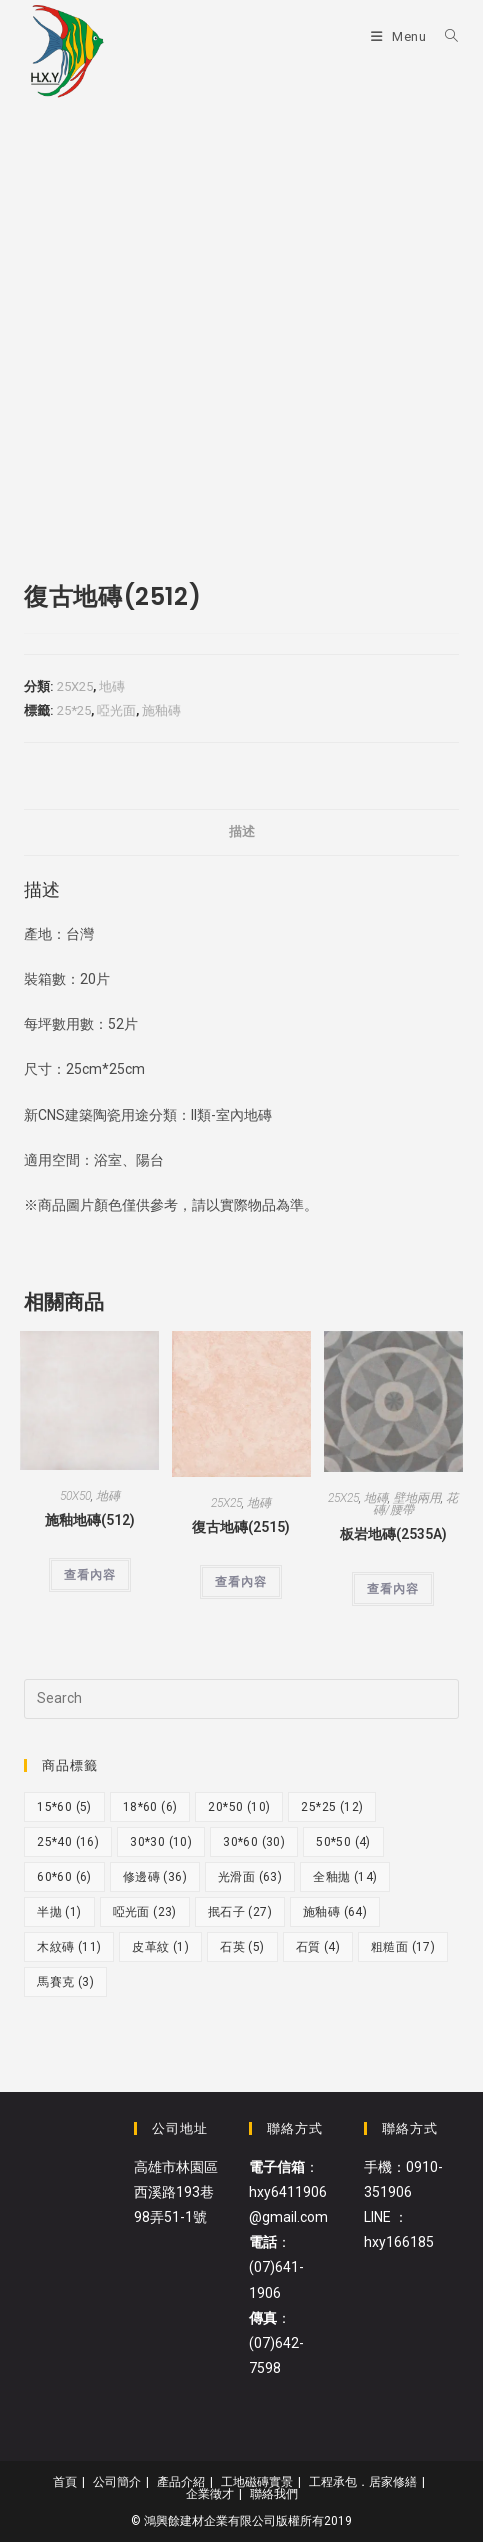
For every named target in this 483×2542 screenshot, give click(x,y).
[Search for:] (444, 36)
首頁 (65, 2482)
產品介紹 (181, 2482)
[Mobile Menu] (400, 36)
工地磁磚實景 (257, 2482)
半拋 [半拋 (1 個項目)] (59, 1912)
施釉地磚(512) (90, 1520)
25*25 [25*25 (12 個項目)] (332, 1807)
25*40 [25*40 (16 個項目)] (68, 1842)
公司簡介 (117, 2482)
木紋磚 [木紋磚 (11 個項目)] (69, 1947)
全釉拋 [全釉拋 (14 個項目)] (345, 1877)
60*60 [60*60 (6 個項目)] (64, 1877)
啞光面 (116, 710)
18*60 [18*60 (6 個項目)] (150, 1807)
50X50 (75, 1496)
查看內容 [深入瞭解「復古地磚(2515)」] (241, 1582)
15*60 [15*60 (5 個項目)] (64, 1807)
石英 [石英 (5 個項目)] (242, 1947)
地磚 (112, 686)
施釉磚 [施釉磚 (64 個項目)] (335, 1912)
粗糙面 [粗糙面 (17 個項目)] (403, 1947)
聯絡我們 (274, 2494)
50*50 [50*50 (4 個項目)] (343, 1842)
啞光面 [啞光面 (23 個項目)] (145, 1912)
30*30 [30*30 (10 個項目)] (161, 1842)
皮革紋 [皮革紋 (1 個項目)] (160, 1947)
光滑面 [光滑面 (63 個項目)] (250, 1877)
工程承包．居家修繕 (363, 2482)
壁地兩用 (417, 1498)
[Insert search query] (241, 1699)
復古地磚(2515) (241, 1527)
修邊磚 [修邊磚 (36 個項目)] (155, 1877)
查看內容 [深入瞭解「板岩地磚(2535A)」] (393, 1589)
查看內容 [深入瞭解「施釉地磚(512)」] (90, 1575)
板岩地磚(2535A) (393, 1534)
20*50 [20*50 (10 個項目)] (239, 1807)
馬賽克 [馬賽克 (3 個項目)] (65, 1982)
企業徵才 (210, 2494)
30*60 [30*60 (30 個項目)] (254, 1842)
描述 (242, 831)
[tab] (241, 832)
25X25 (75, 686)
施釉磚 (161, 710)
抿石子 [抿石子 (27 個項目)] (240, 1912)
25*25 (74, 710)
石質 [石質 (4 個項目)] (318, 1947)
